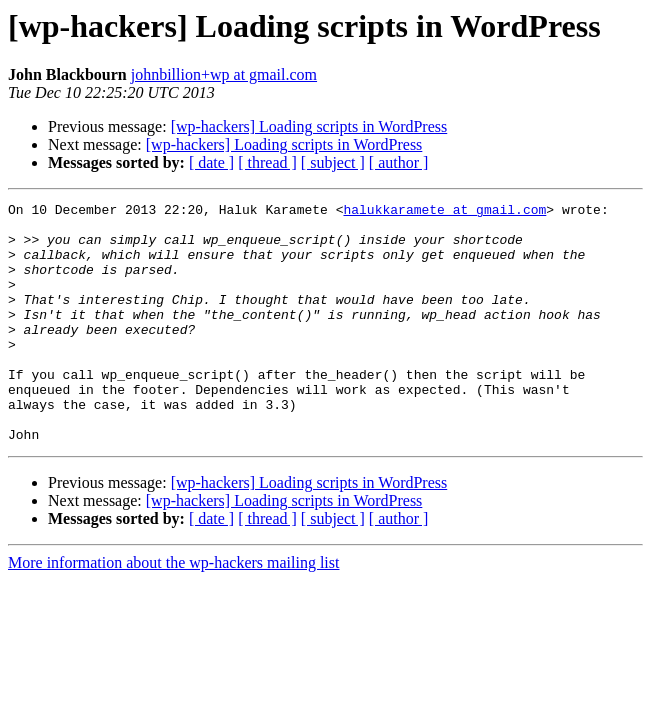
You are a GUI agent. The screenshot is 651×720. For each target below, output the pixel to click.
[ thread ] (267, 162)
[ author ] (399, 162)
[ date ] (211, 162)
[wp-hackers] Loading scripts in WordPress (309, 126)
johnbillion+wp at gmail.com (224, 74)
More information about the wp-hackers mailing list (173, 610)
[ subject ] (333, 162)
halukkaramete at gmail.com (444, 212)
